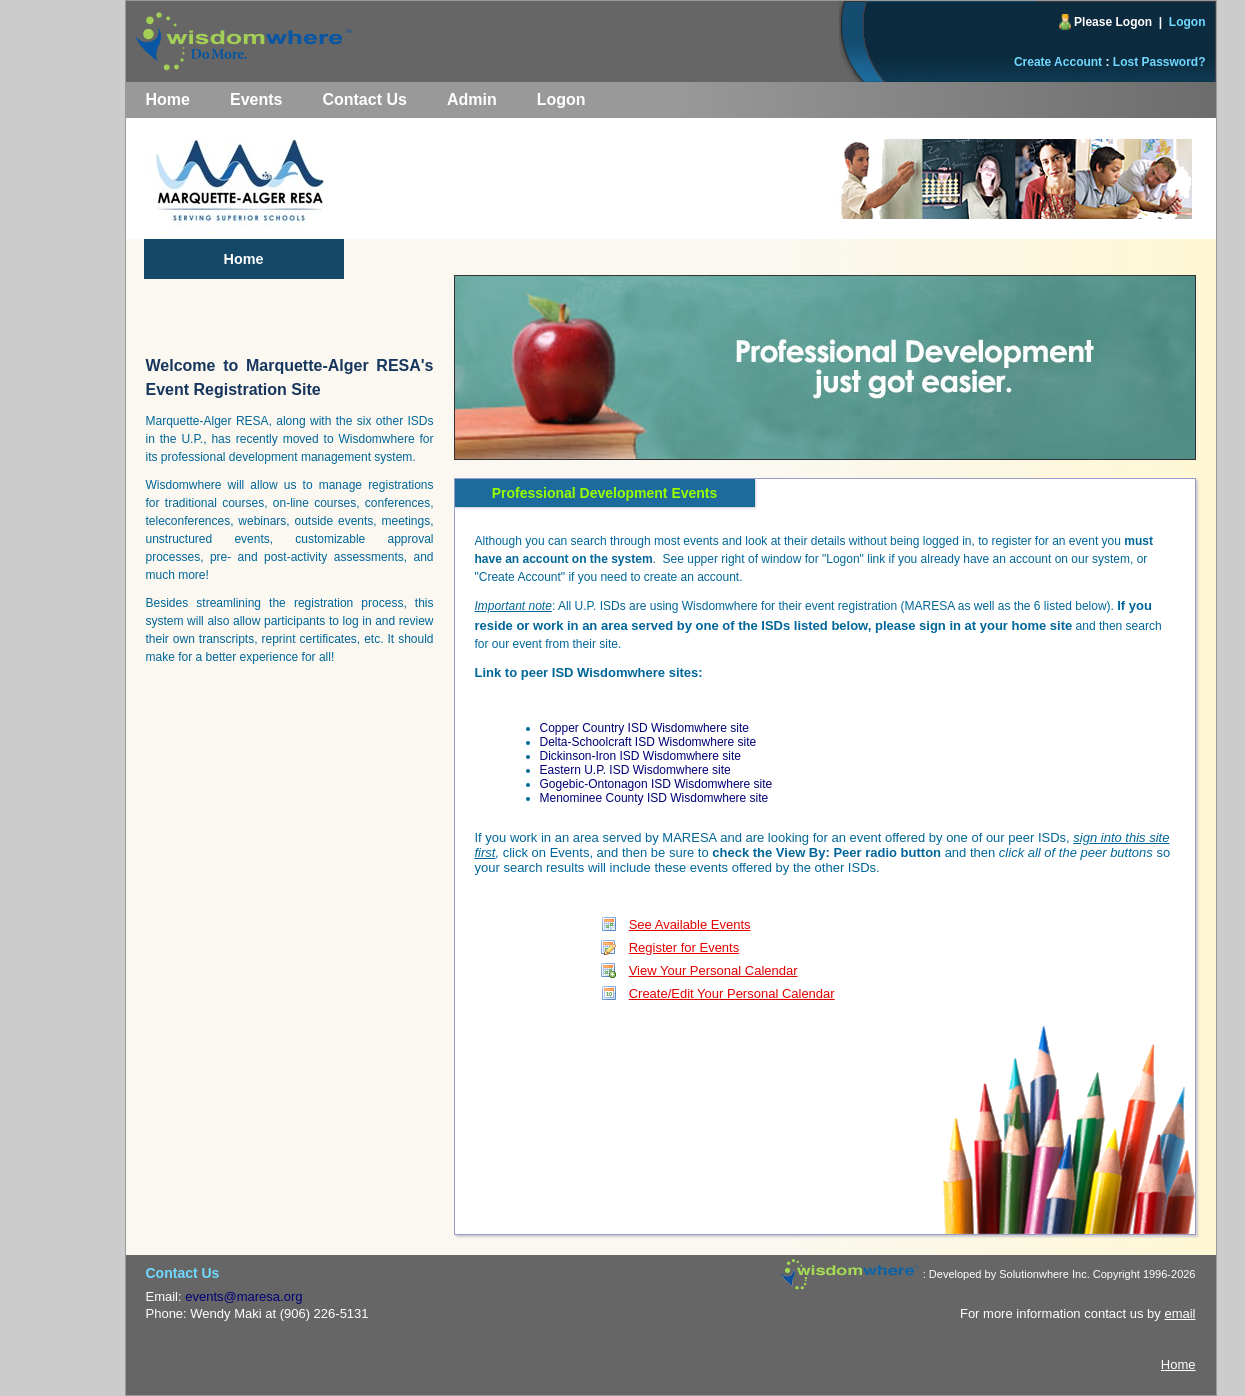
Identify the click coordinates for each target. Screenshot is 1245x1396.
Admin (472, 99)
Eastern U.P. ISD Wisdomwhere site (635, 770)
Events (256, 99)
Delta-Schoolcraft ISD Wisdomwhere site (648, 742)
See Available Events (690, 924)
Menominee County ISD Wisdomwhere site (654, 798)
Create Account (1058, 62)
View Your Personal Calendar (713, 970)
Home (168, 99)
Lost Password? (1159, 62)
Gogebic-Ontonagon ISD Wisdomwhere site (656, 784)
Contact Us (364, 99)
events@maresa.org (243, 1296)
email (1179, 1313)
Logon (1187, 22)
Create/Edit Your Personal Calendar (732, 993)
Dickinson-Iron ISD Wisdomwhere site (640, 756)
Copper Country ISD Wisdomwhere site (644, 728)
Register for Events (684, 947)
